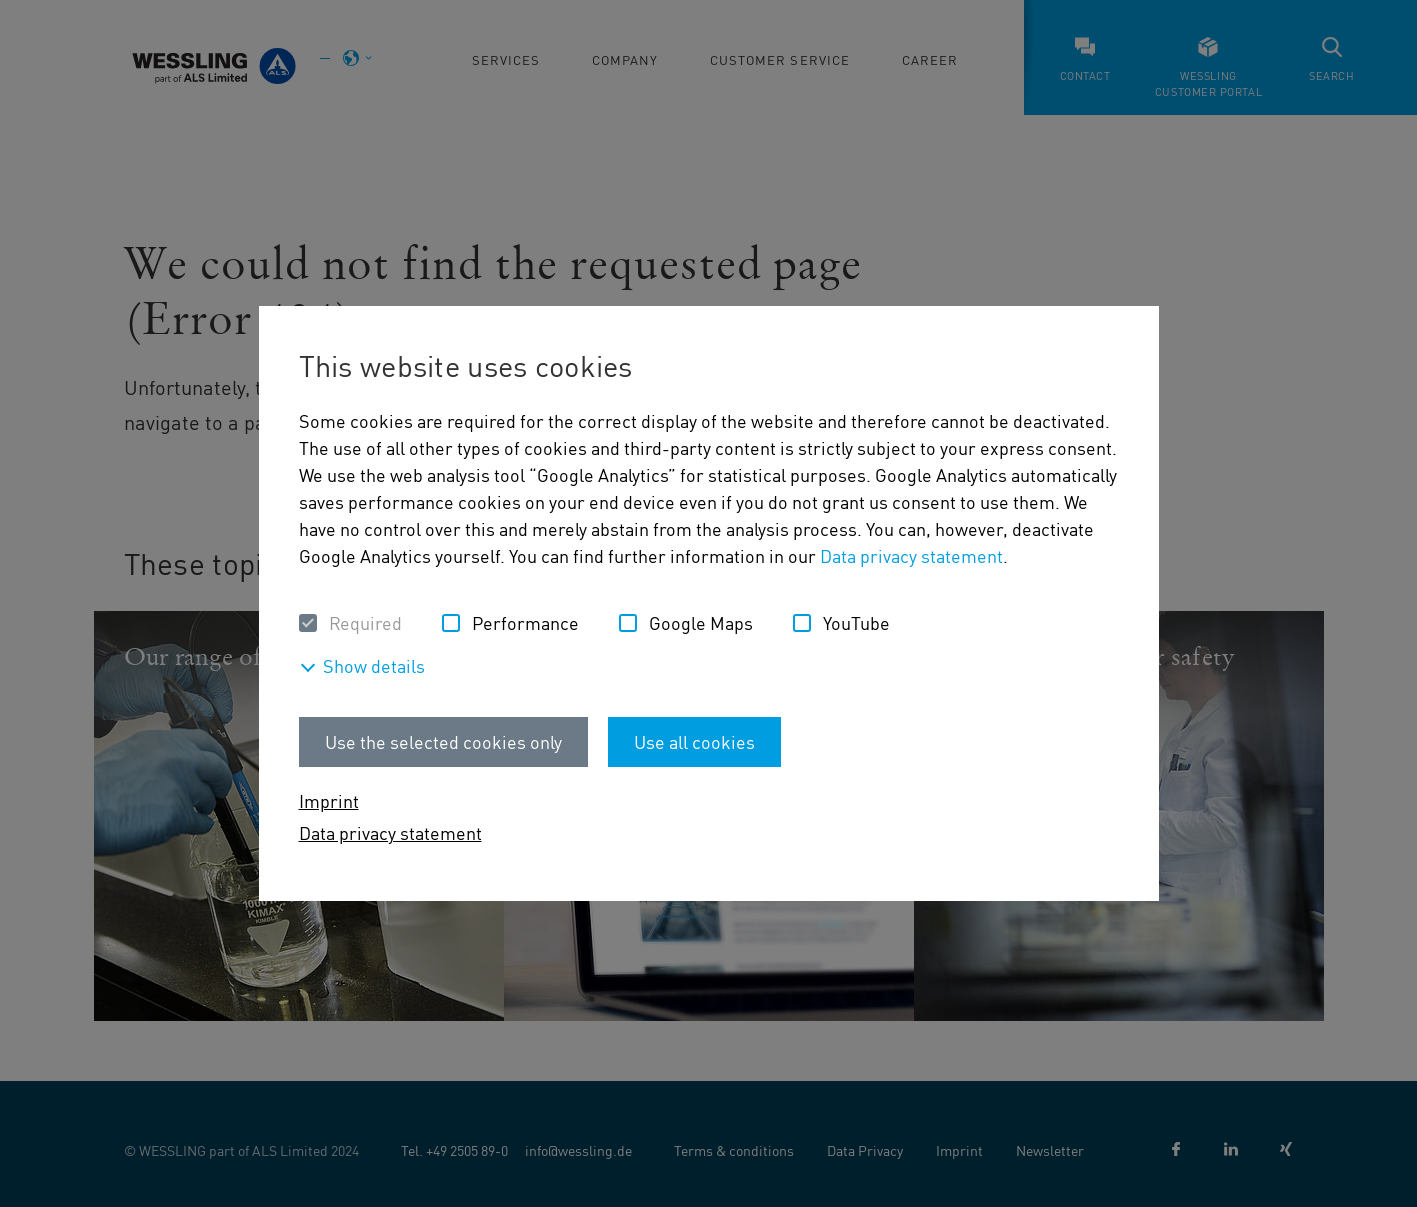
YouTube (856, 622)
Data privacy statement (911, 555)
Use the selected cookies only (443, 741)
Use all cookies (694, 741)
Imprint (329, 800)
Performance (525, 622)
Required (365, 622)
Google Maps (701, 622)
